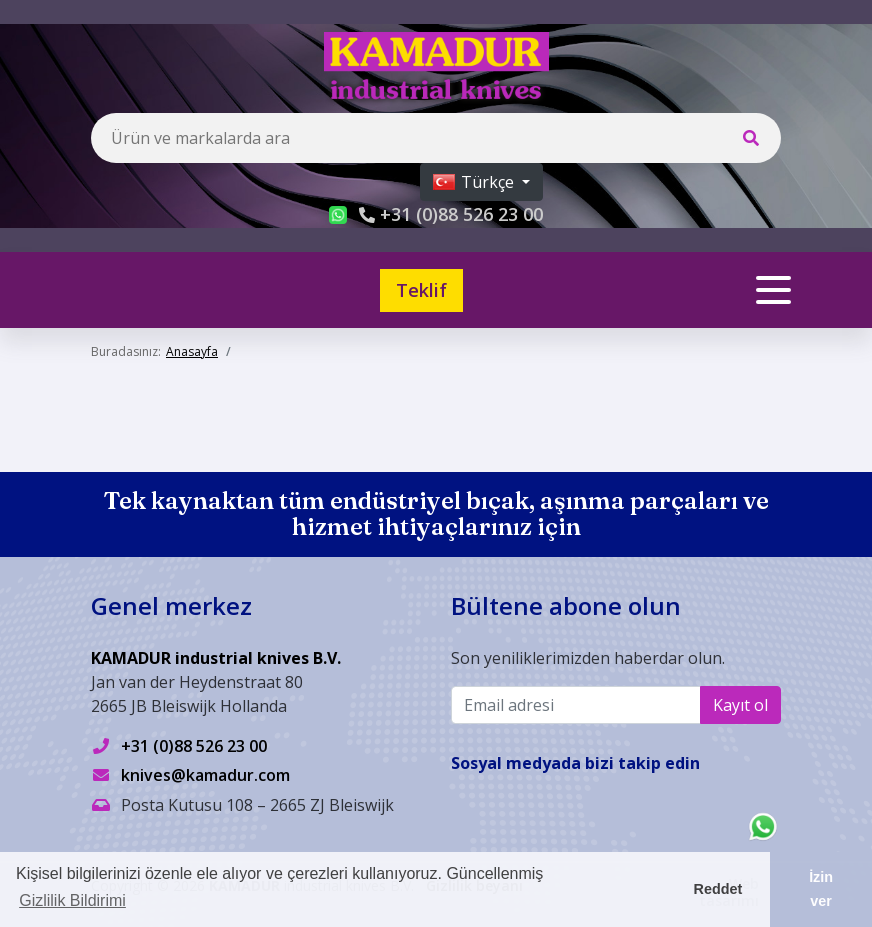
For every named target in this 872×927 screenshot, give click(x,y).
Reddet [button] (718, 889)
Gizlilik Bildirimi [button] (72, 900)
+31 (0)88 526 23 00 (194, 746)
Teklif (421, 290)
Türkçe (475, 182)
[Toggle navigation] (773, 290)
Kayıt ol (740, 705)
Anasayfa (192, 351)
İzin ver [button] (821, 889)
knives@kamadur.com (205, 775)
